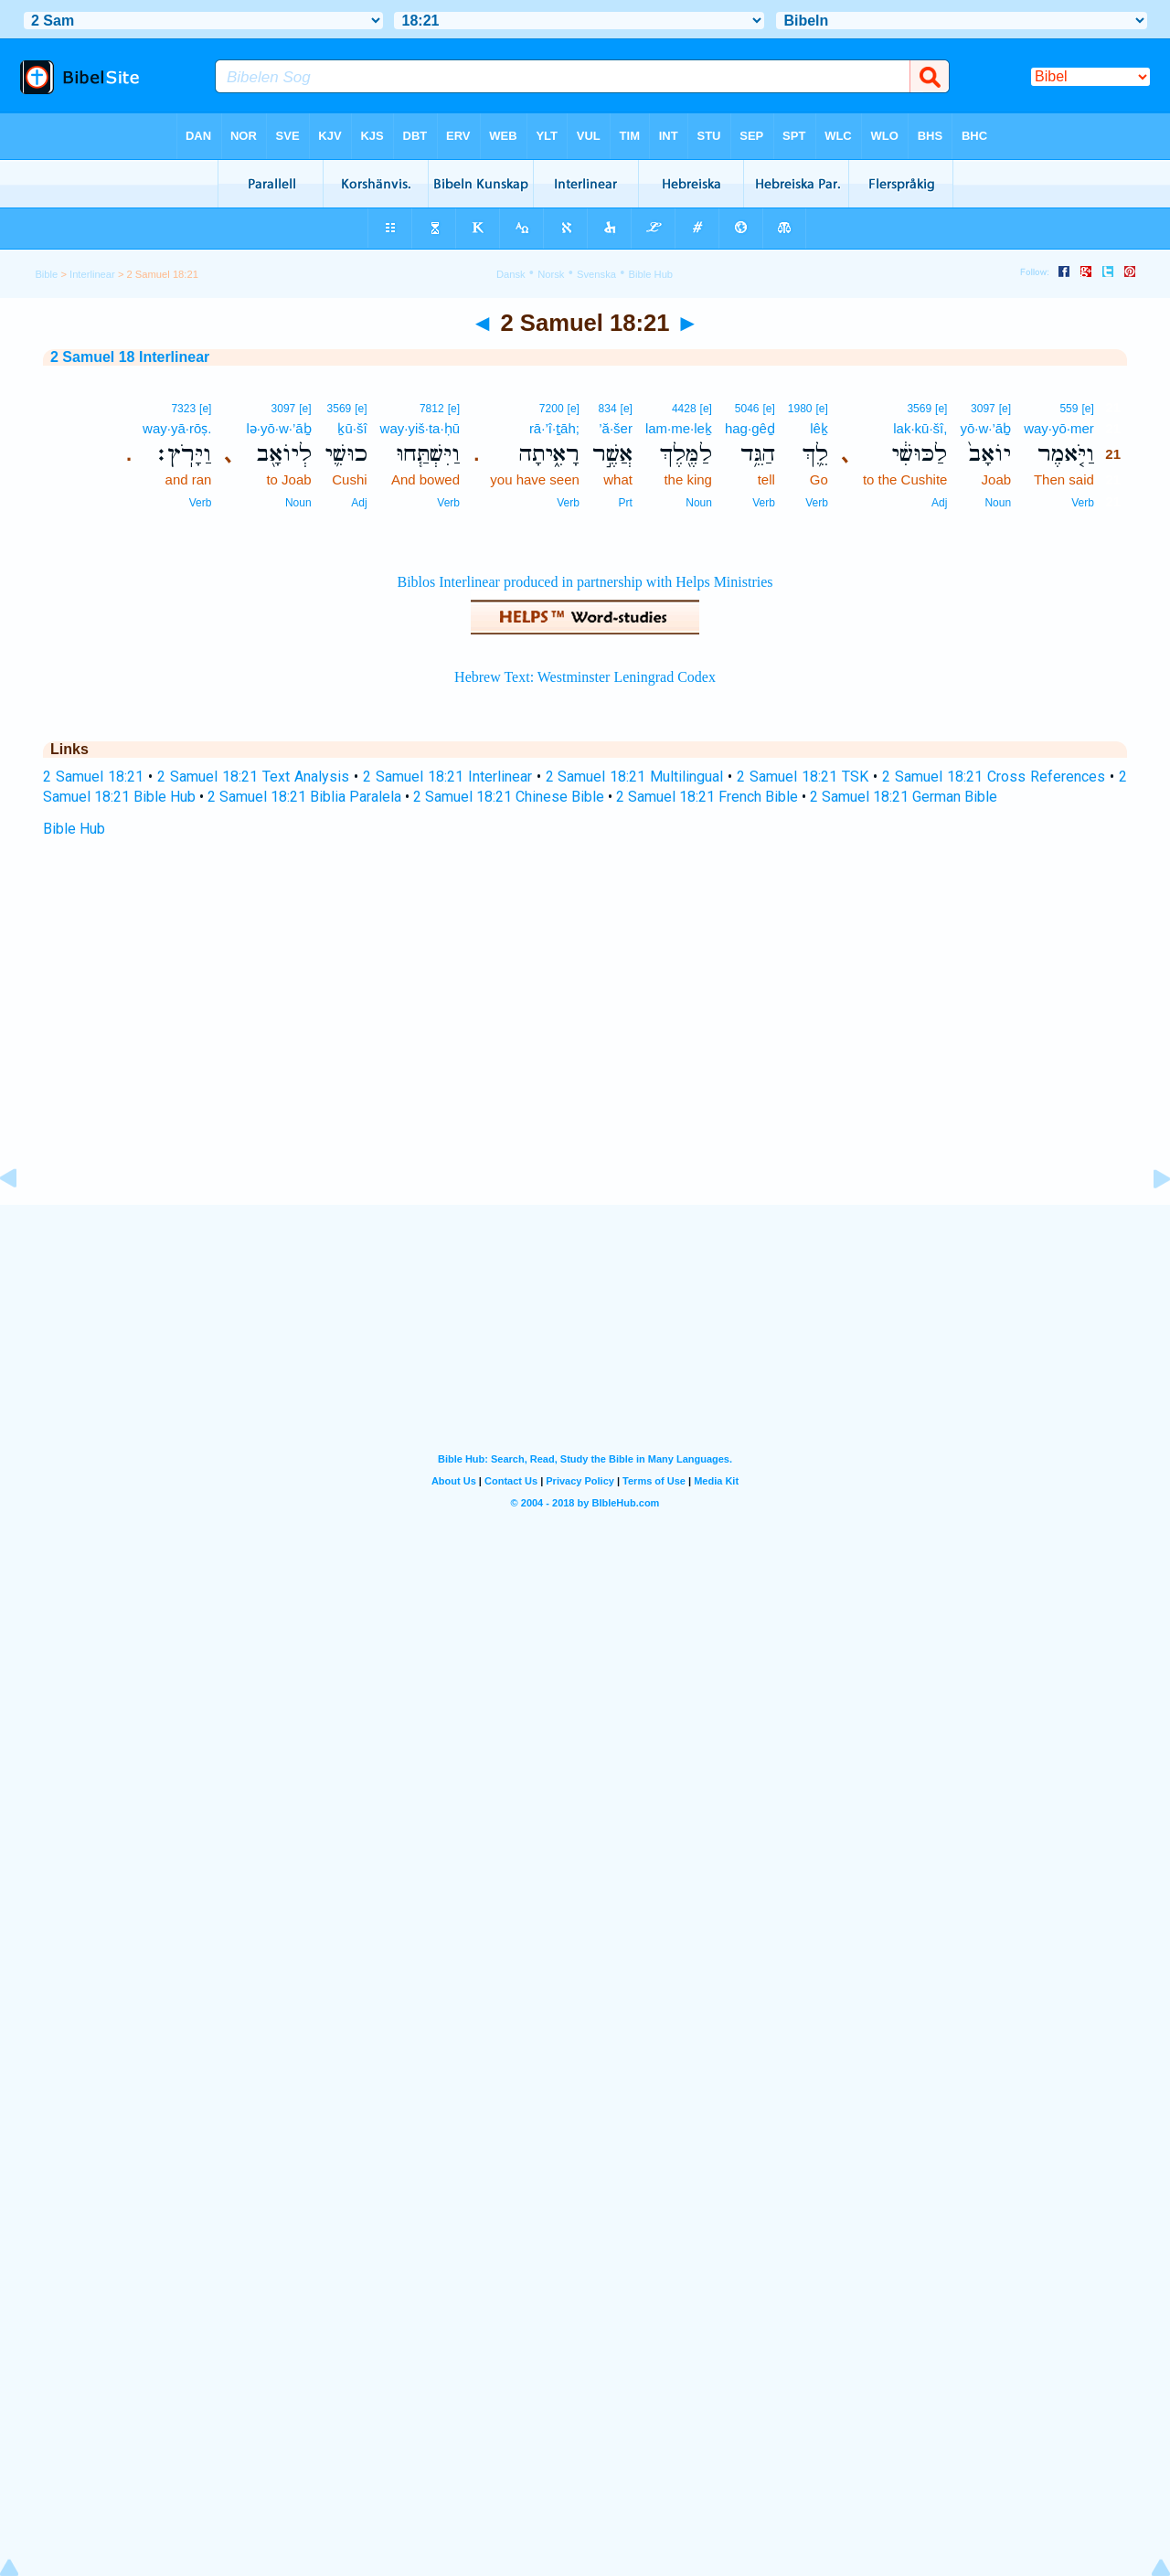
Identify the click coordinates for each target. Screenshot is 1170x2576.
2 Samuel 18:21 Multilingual (635, 776)
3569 (919, 408)
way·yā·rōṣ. (177, 428)
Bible (46, 274)
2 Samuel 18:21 (93, 776)
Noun (997, 502)
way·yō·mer (1059, 428)
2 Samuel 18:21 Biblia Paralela (304, 796)
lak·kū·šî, (920, 428)
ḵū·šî (352, 428)
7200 (551, 408)
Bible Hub (74, 828)
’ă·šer (616, 428)
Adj (939, 502)
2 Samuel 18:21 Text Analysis (253, 776)
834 (608, 408)
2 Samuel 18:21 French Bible (707, 796)
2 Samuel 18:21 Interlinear (447, 776)
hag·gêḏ (750, 428)
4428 (684, 408)
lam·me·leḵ (678, 428)
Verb (1082, 502)
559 (1068, 408)
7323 (183, 408)
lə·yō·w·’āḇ (278, 428)
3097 (983, 408)
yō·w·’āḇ (985, 428)
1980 (800, 408)
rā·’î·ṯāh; (554, 428)
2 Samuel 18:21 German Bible (903, 796)
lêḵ (819, 428)
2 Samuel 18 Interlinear (129, 357)
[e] (1087, 408)
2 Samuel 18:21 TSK (802, 776)
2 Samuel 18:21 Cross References (993, 776)
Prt (626, 502)
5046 (747, 408)
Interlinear (92, 274)
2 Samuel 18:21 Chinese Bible (508, 796)
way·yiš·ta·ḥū (420, 428)
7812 (432, 408)
